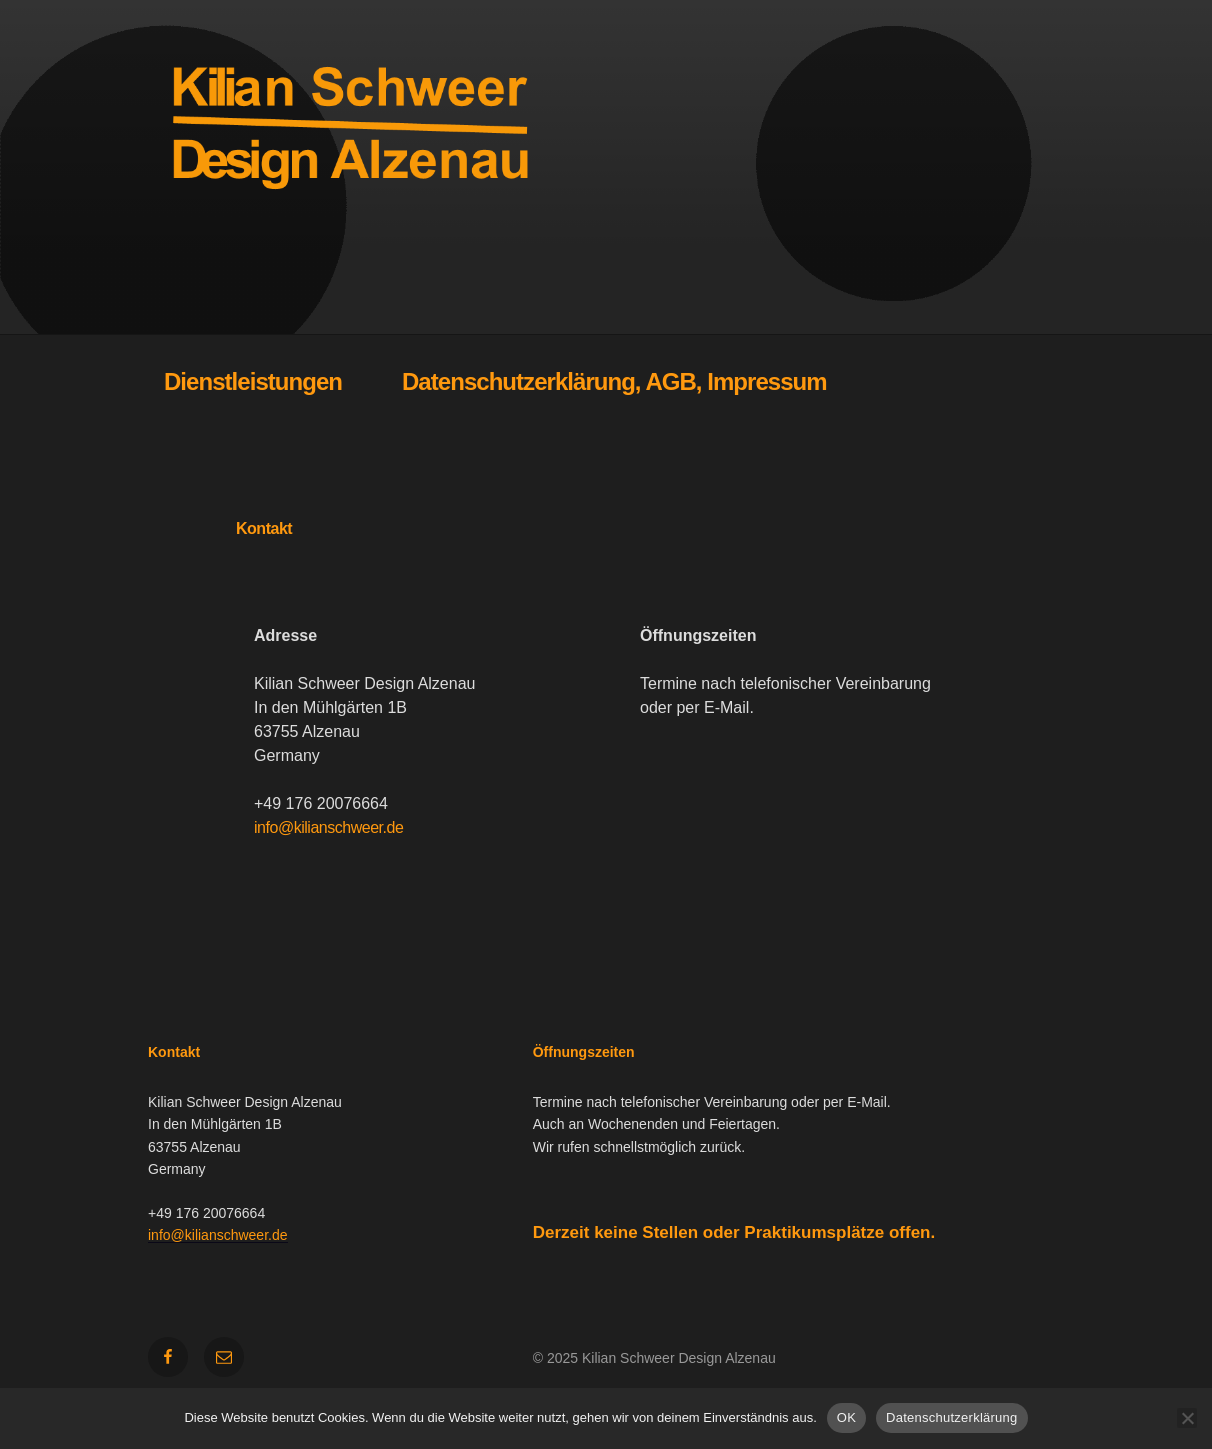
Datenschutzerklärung (951, 1417)
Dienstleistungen (253, 381)
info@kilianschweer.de (328, 827)
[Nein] (1187, 1418)
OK (846, 1417)
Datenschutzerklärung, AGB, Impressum (614, 381)
